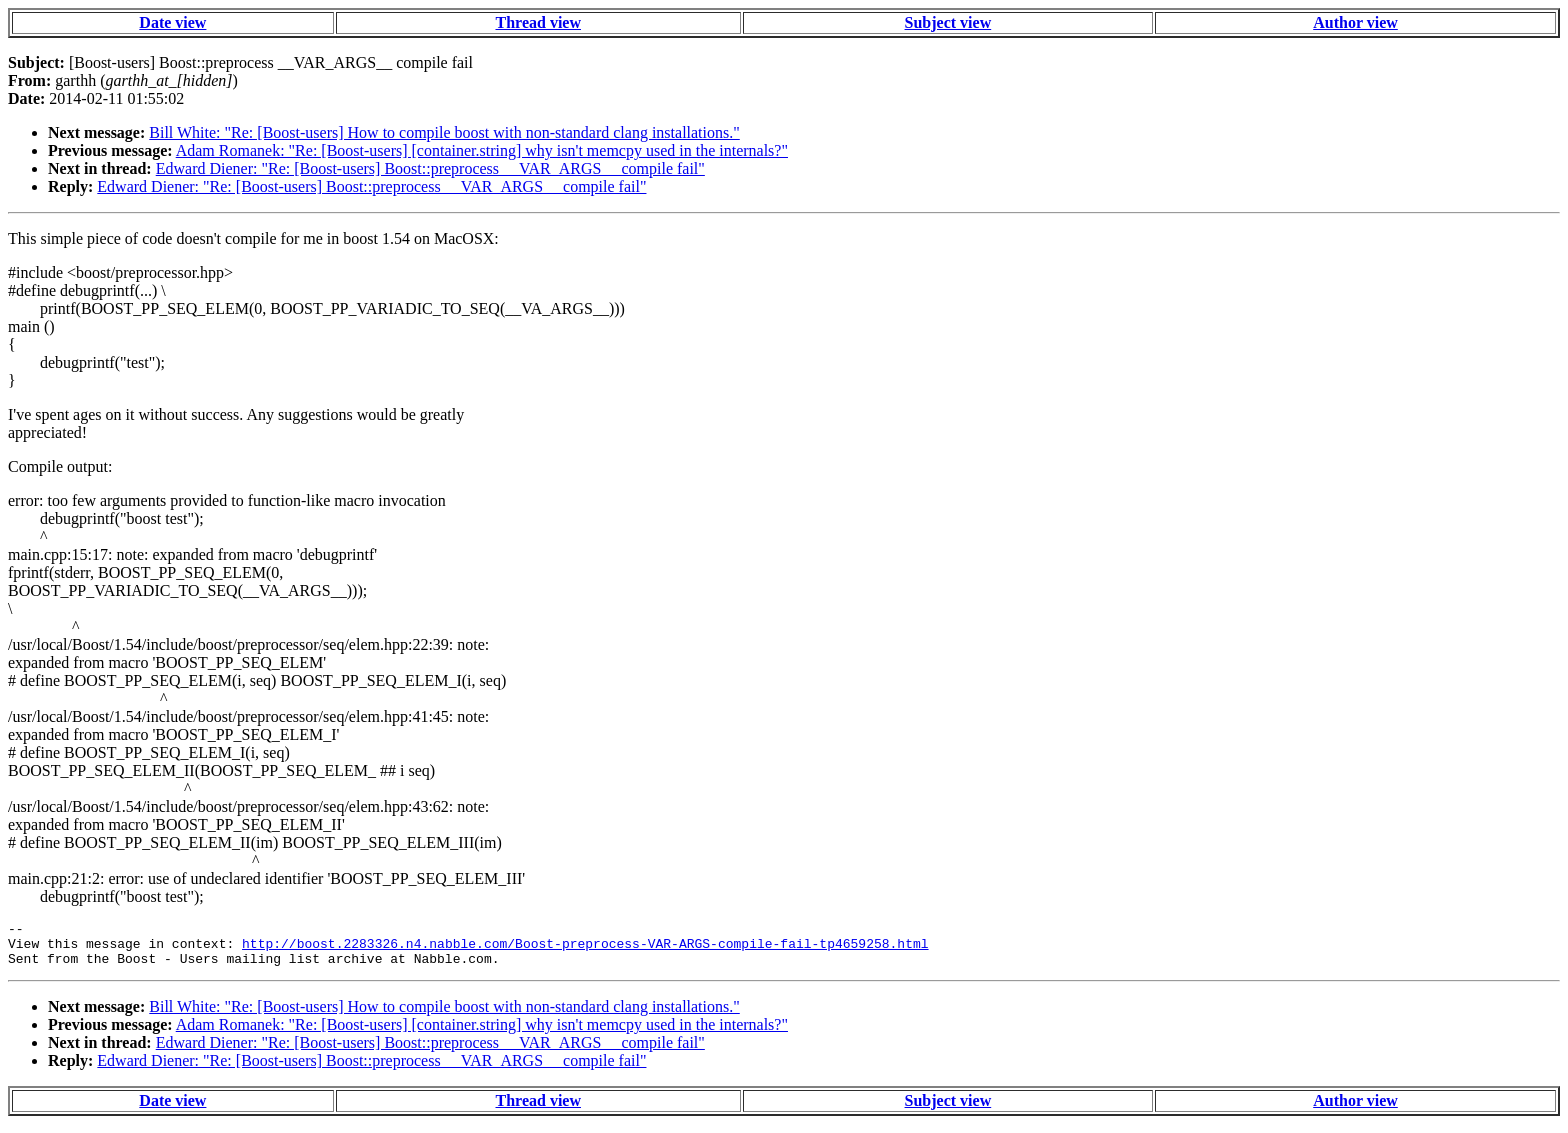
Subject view (948, 22)
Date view (172, 22)
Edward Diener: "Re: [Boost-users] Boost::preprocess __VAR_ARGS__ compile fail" (430, 168)
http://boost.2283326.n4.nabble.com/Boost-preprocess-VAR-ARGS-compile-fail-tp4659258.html (585, 949)
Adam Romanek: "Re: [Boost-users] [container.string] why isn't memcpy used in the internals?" (482, 150)
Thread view (538, 22)
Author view (1355, 22)
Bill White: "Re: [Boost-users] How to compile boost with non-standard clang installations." (444, 132)
